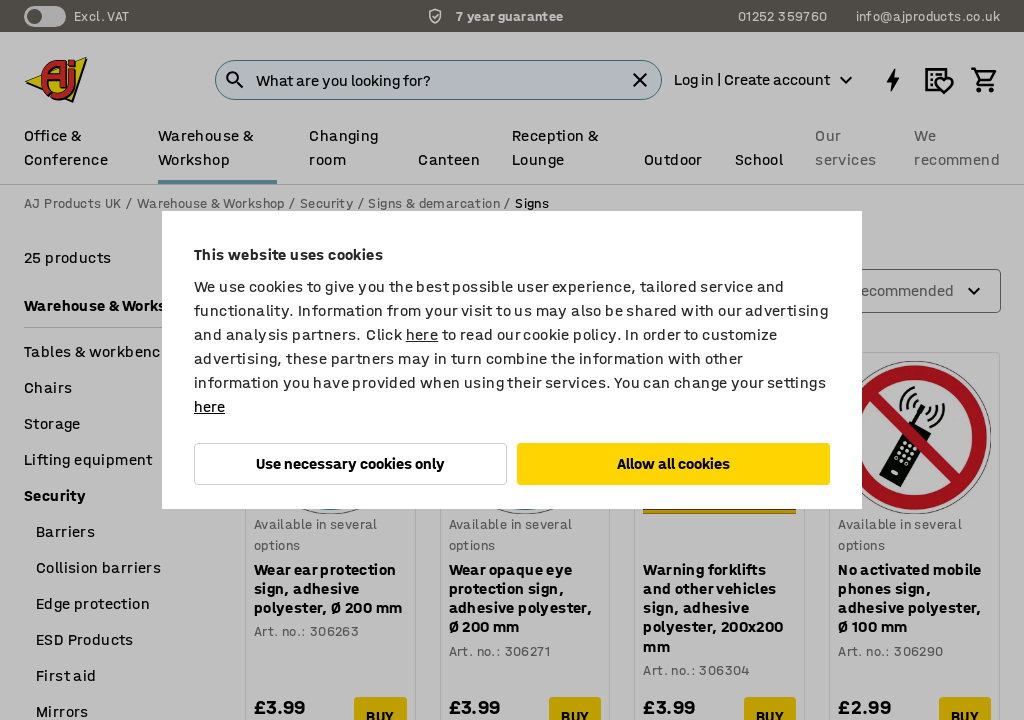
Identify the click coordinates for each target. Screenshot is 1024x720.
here (422, 334)
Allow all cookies (673, 463)
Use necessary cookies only (350, 463)
